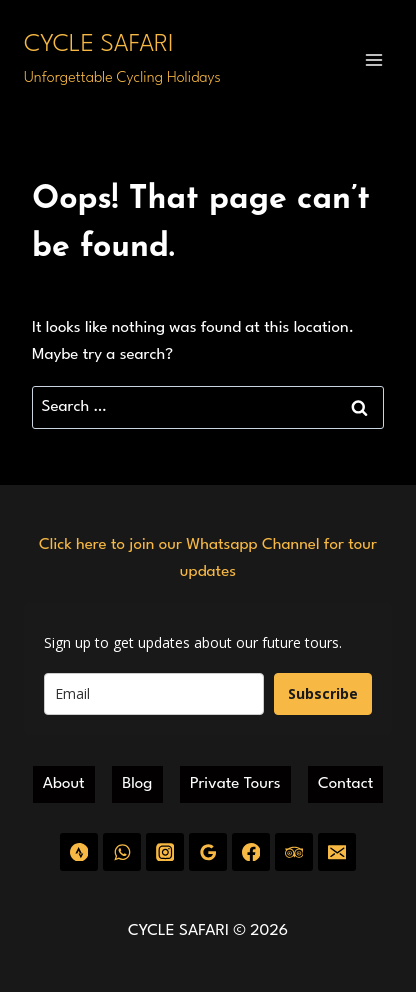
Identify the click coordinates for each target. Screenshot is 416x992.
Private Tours (235, 784)
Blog (137, 784)
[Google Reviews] (207, 851)
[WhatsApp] (121, 851)
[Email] (336, 851)
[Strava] (78, 851)
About (64, 784)
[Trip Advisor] (293, 851)
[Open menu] (373, 59)
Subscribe (323, 693)
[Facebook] (250, 851)
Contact (345, 784)
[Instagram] (164, 851)
